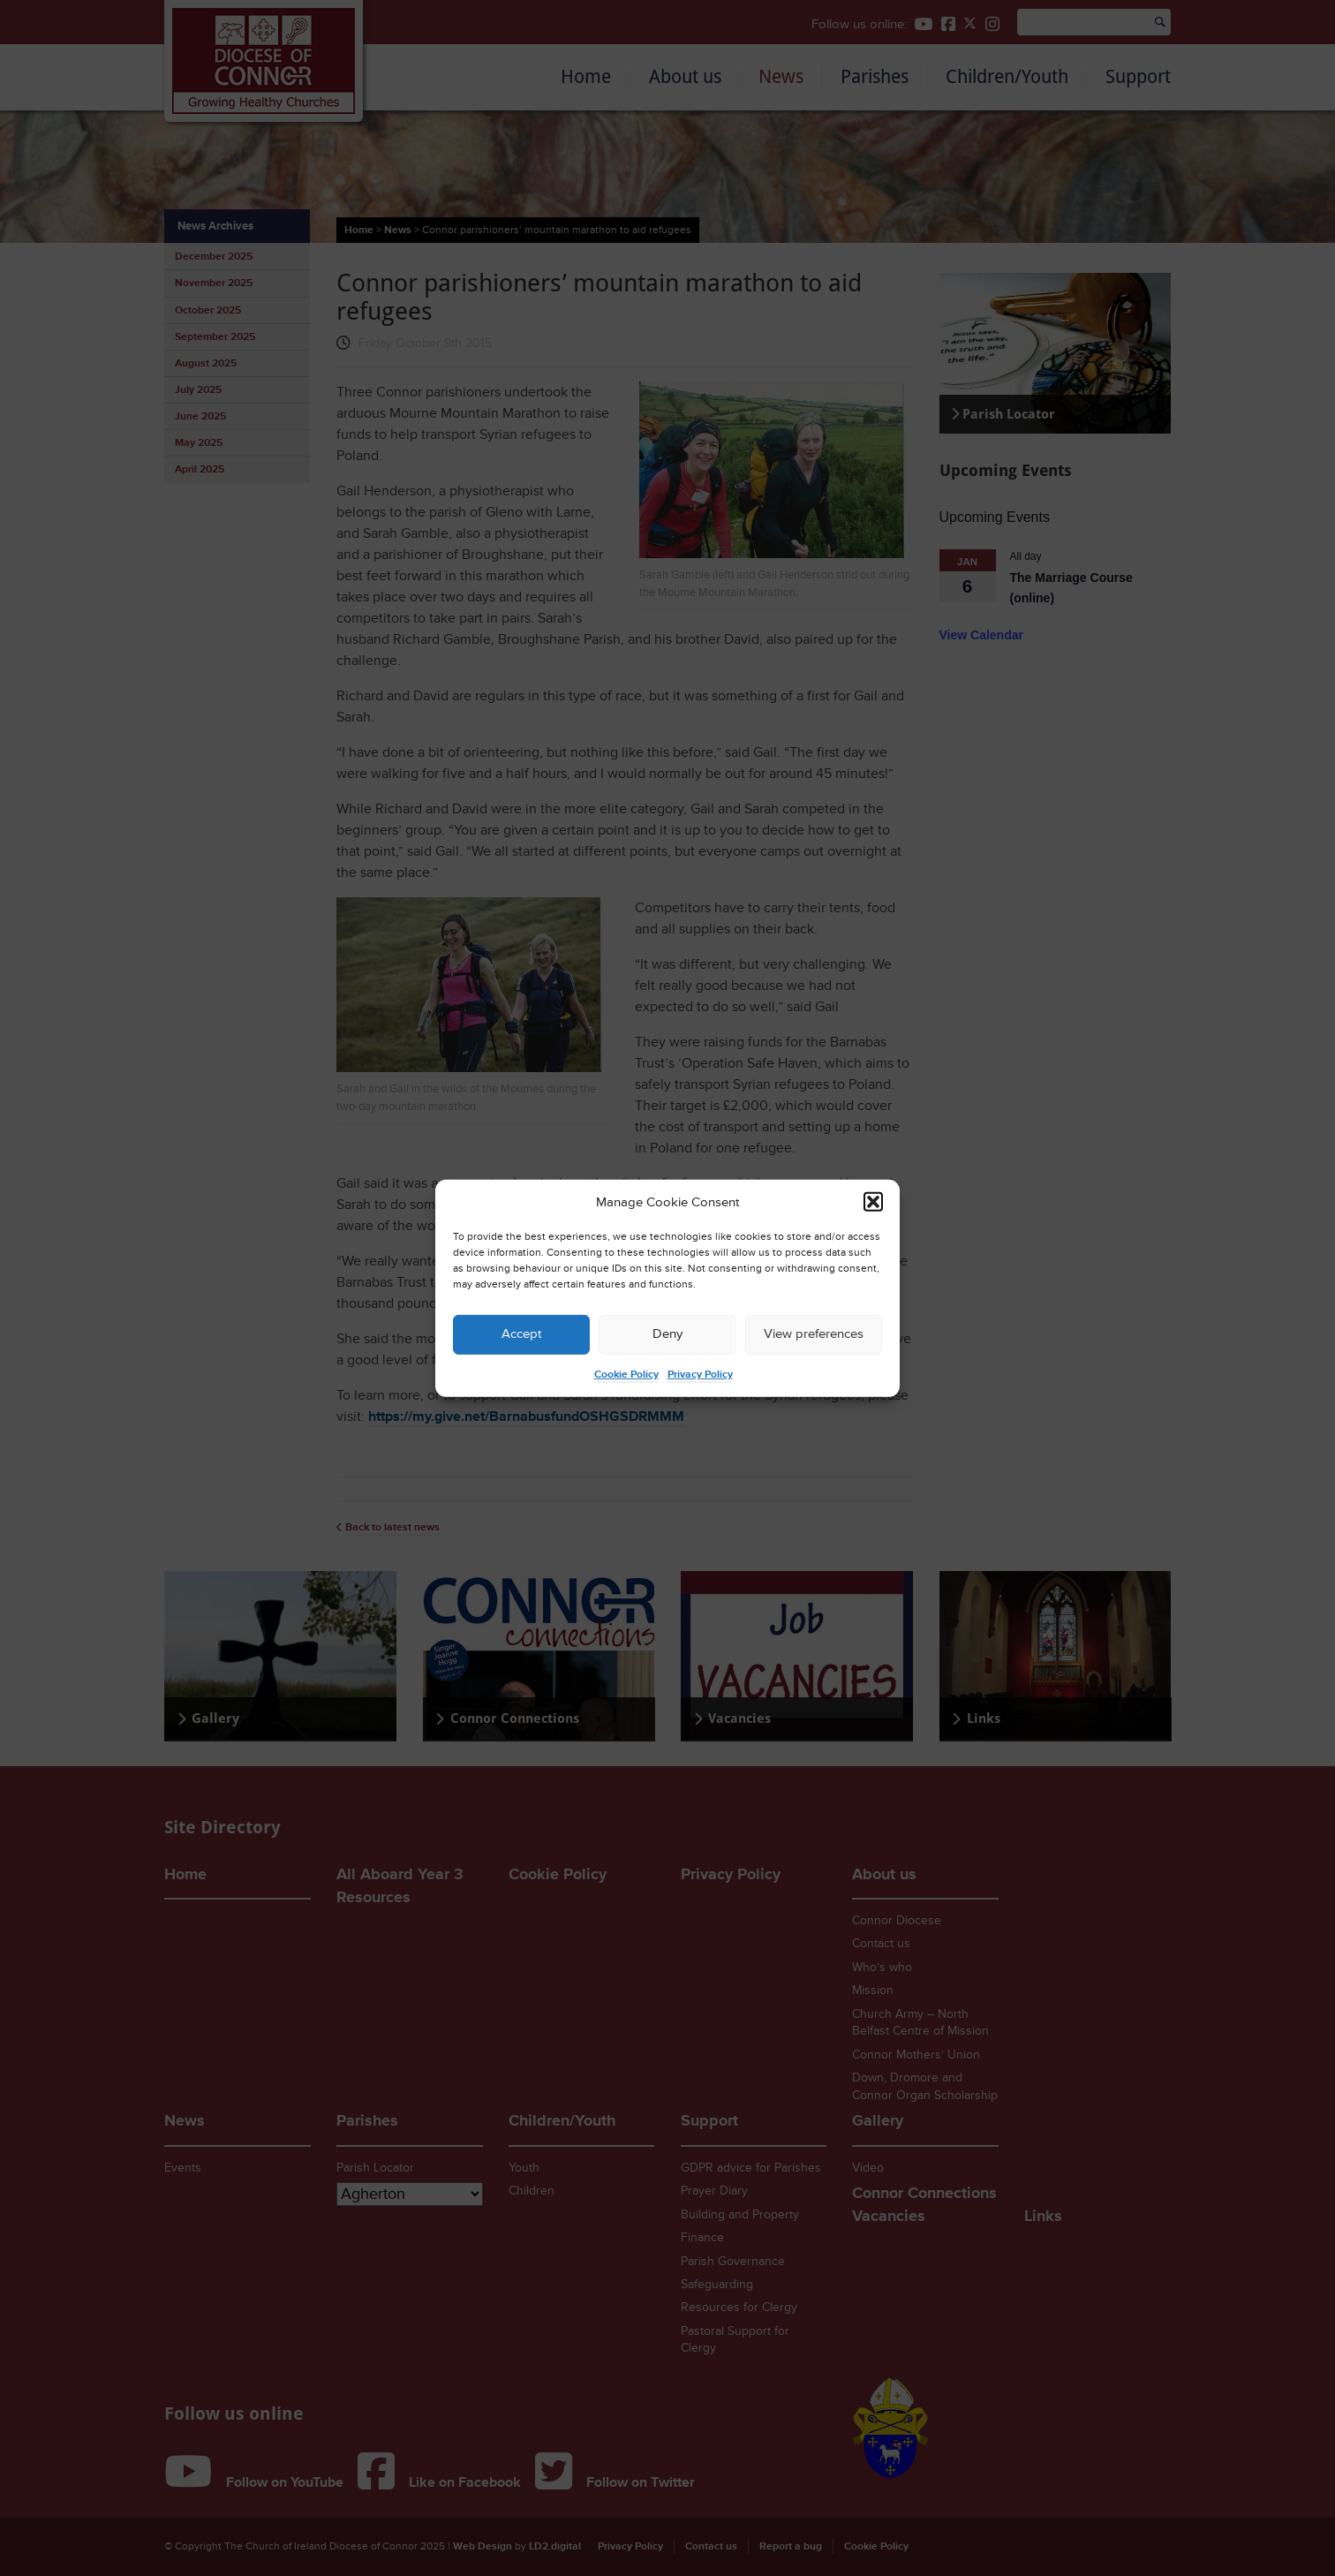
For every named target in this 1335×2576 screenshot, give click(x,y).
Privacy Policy (700, 1374)
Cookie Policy (626, 1374)
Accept (521, 1334)
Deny (667, 1334)
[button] (873, 1202)
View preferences (814, 1334)
